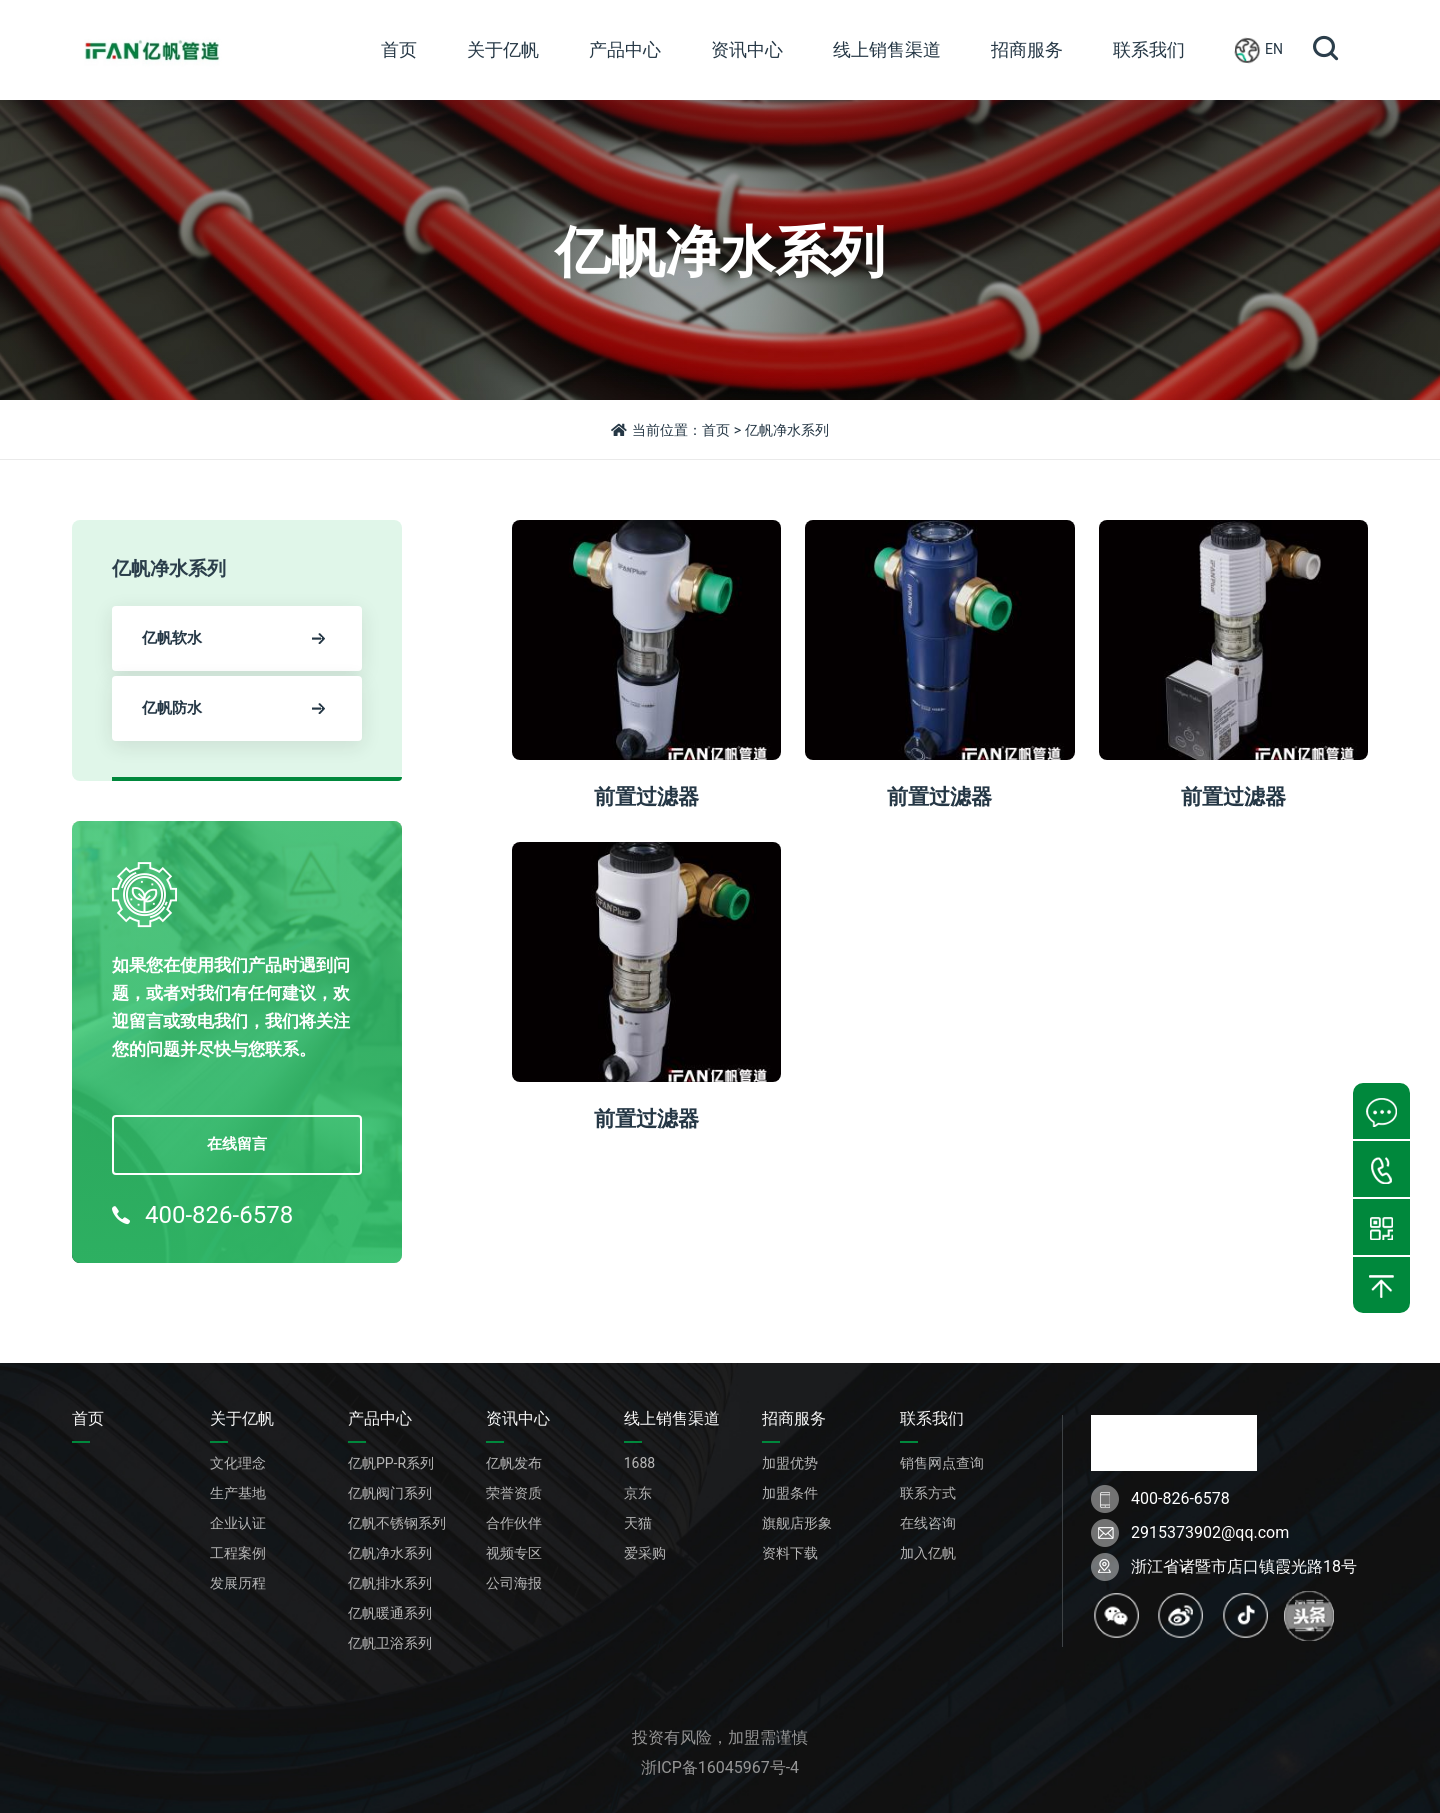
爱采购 (645, 1553)
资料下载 (790, 1553)
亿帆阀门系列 (390, 1493)
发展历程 (238, 1583)
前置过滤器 (646, 796)
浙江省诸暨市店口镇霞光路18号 (1244, 1566)
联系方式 (928, 1493)
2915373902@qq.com (1210, 1532)
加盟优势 (790, 1463)
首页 (716, 430)
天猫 (638, 1523)
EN (1259, 50)
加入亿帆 (928, 1553)
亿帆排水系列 (390, 1583)
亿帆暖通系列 (390, 1613)
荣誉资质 (514, 1493)
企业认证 (238, 1523)
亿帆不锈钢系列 (397, 1523)
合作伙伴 (514, 1523)
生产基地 (238, 1493)
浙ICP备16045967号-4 (720, 1767)
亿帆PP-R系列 (391, 1463)
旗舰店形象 (797, 1523)
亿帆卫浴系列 (390, 1643)
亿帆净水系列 (390, 1553)
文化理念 (238, 1463)
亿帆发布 (514, 1463)
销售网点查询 (942, 1463)
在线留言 (237, 1144)
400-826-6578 (202, 1215)
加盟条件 (790, 1493)
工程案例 (238, 1553)
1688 (639, 1463)
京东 (638, 1493)
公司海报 (514, 1583)
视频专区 (514, 1553)
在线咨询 (928, 1523)
